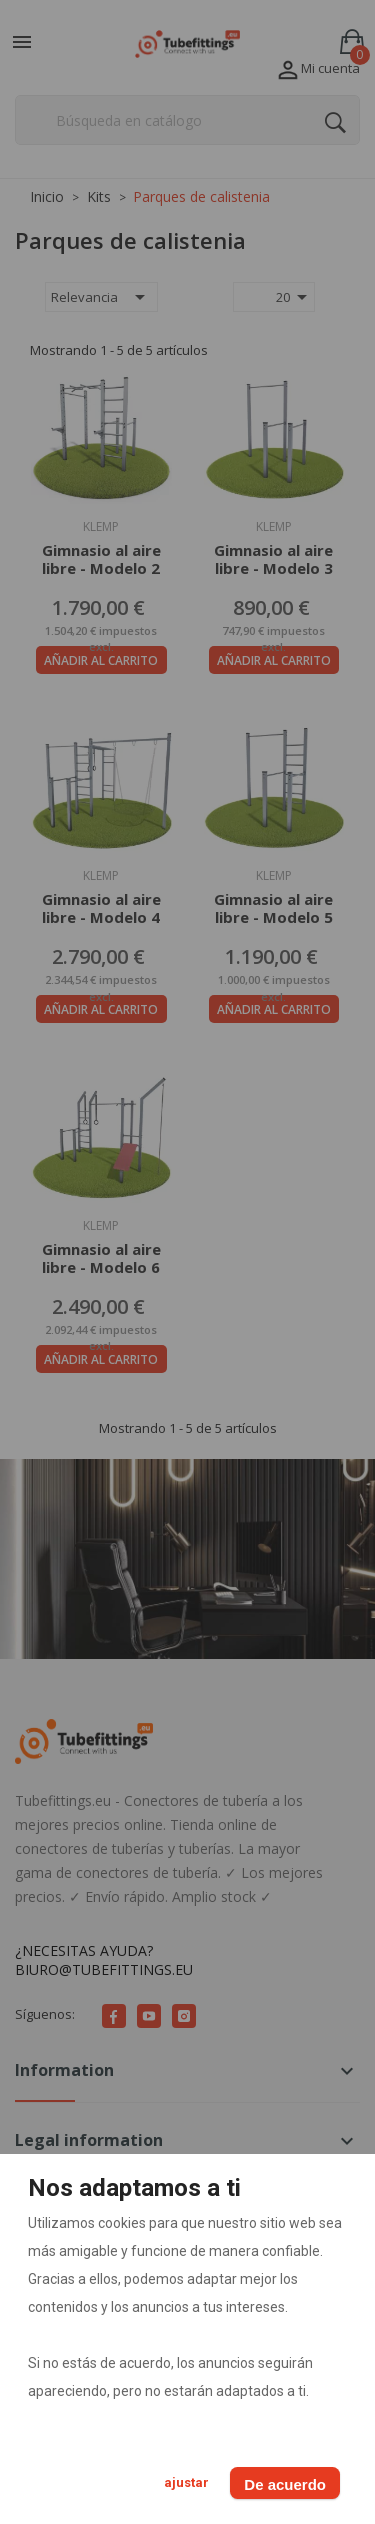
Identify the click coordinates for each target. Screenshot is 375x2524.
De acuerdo (285, 2484)
